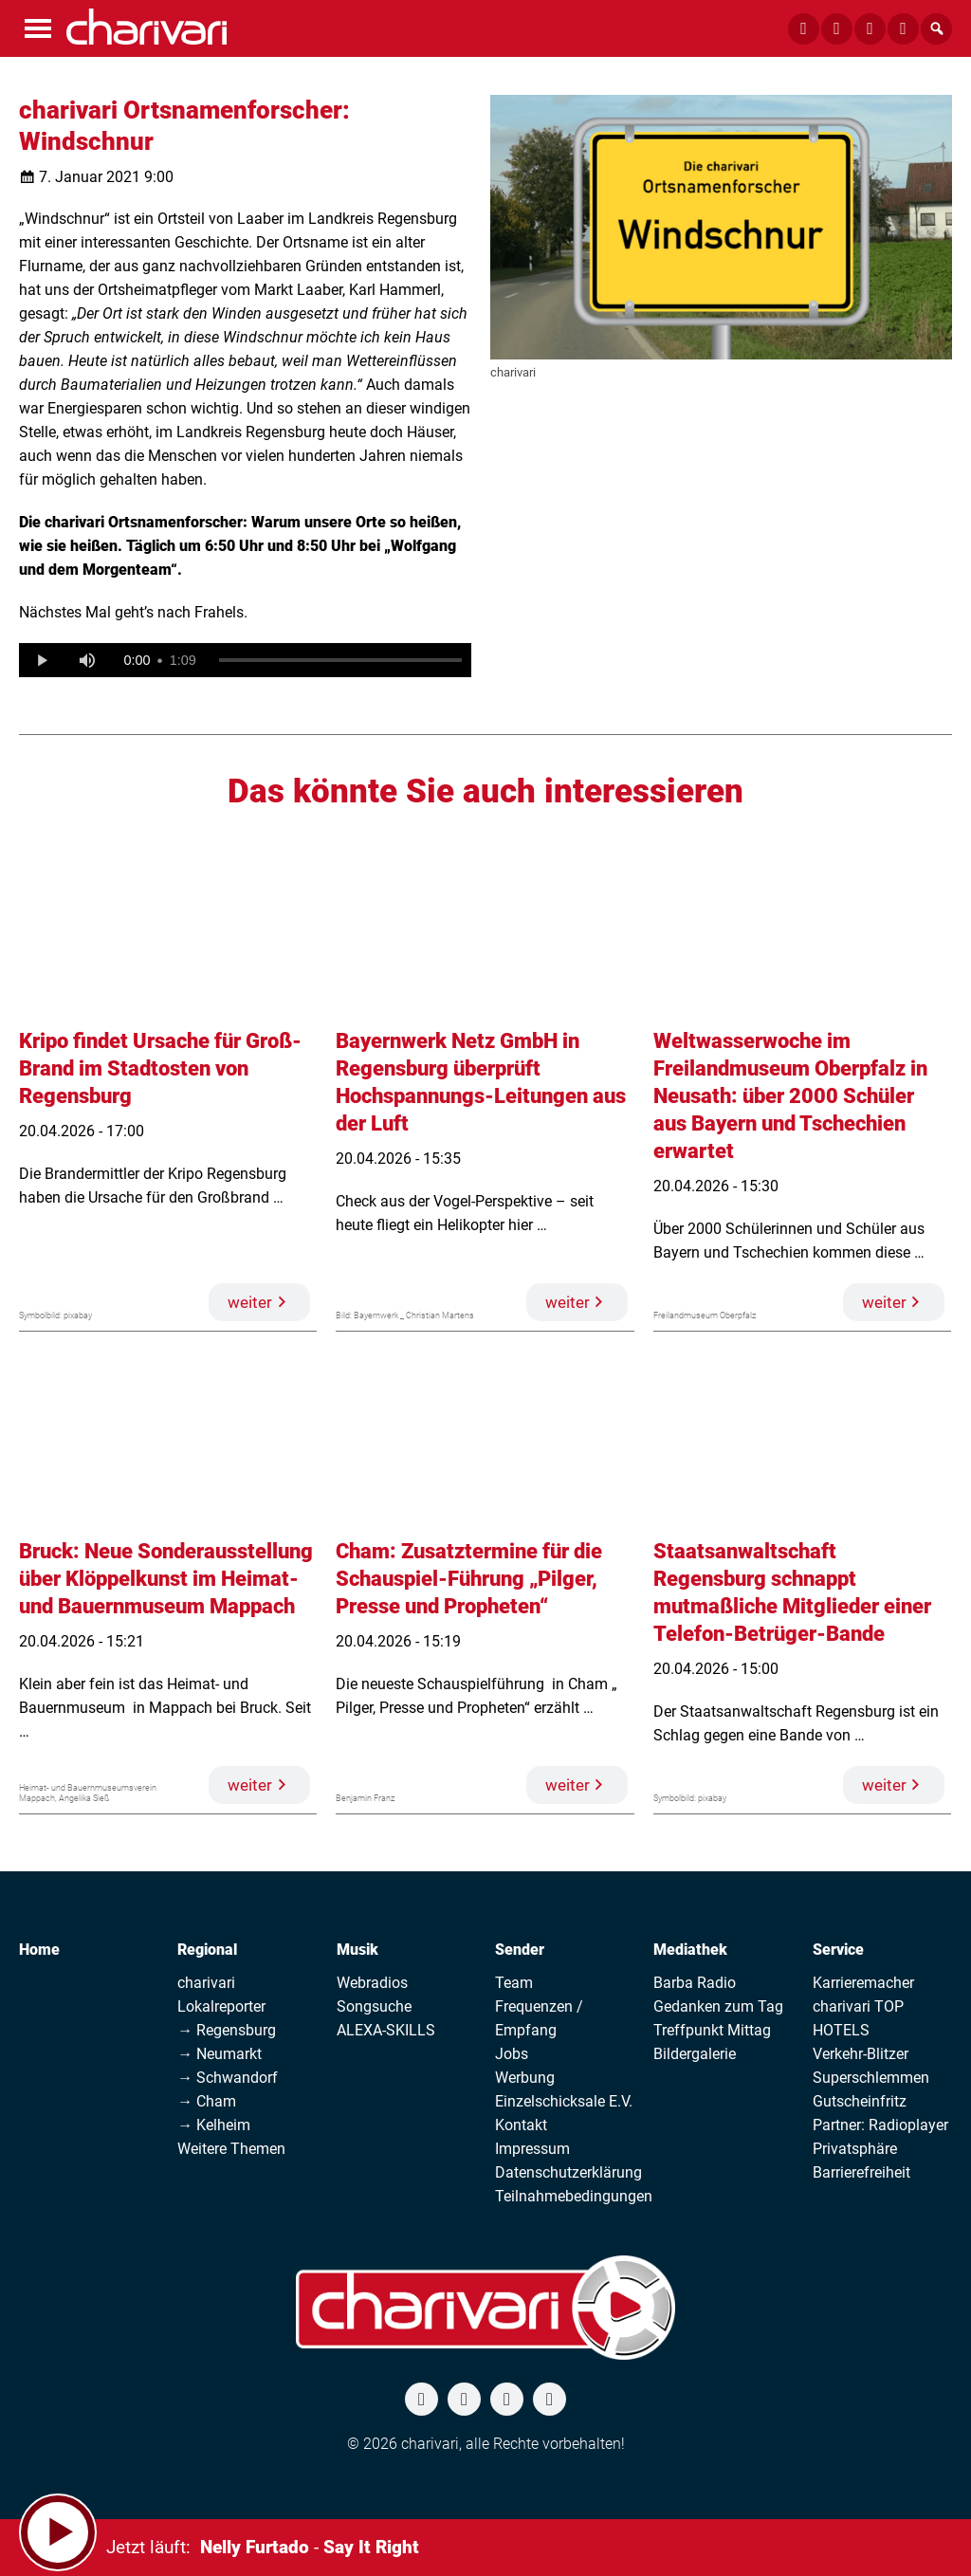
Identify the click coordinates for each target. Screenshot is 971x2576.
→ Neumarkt (219, 2054)
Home (39, 1950)
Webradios (372, 1983)
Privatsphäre (855, 2149)
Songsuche (374, 2006)
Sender (519, 1950)
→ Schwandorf (227, 2078)
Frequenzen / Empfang (539, 2018)
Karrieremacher (863, 1983)
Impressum (532, 2149)
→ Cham (206, 2101)
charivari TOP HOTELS (858, 2018)
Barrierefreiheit (861, 2172)
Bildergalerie (694, 2054)
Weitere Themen (231, 2149)
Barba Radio (694, 1983)
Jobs (511, 2054)
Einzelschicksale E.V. (563, 2101)
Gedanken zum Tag (718, 2006)
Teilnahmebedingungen (573, 2196)
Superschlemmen (871, 2078)
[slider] (340, 660)
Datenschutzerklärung (568, 2172)
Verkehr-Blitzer (860, 2054)
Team (514, 1983)
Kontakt (521, 2125)
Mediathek (690, 1950)
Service (838, 1950)
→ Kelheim (213, 2125)
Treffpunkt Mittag (712, 2030)
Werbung (525, 2078)
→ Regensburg (226, 2030)
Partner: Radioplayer (880, 2125)
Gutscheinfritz (860, 2101)
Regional (207, 1950)
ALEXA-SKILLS (386, 2030)
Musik (357, 1950)
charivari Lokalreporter (221, 1994)
